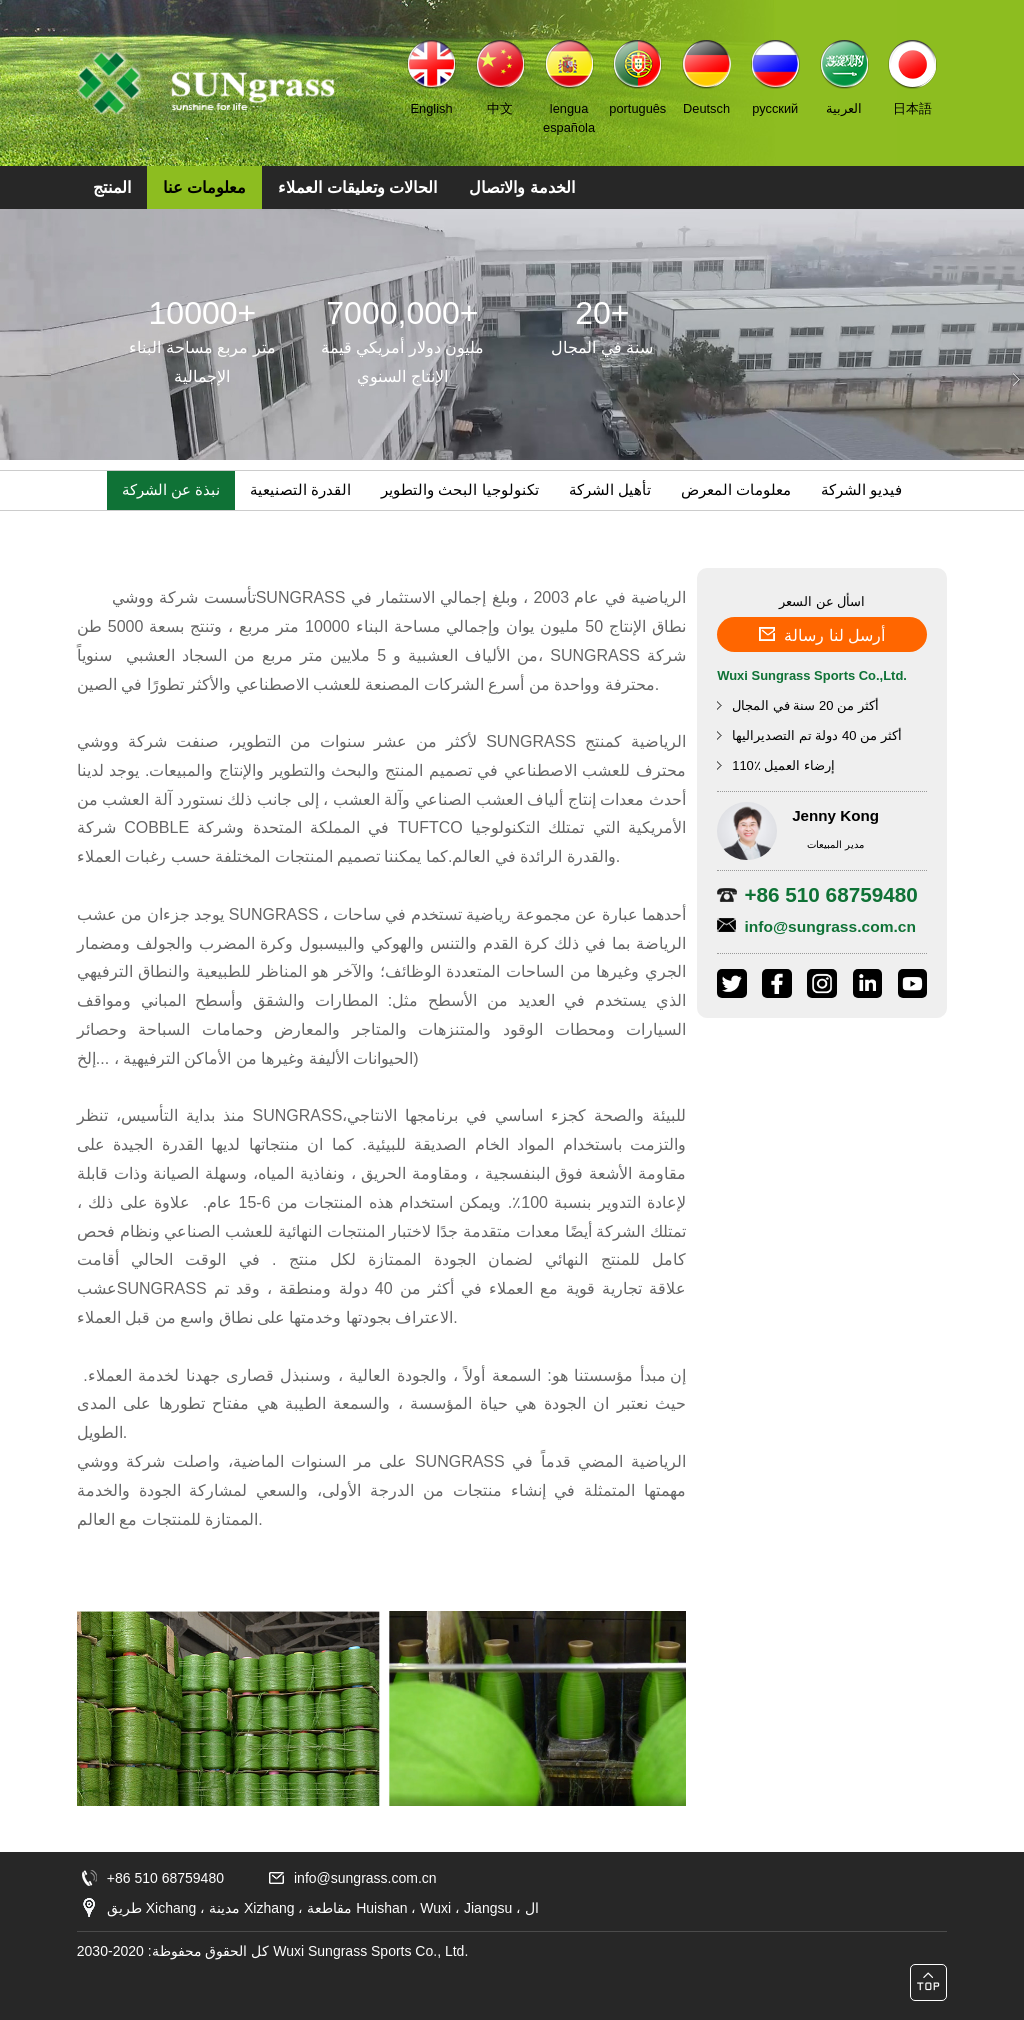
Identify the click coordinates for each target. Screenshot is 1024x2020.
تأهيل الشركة (610, 489)
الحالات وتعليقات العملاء (357, 187)
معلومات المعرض (736, 489)
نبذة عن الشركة (171, 489)
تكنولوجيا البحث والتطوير (459, 489)
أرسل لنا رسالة (822, 630)
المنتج (112, 187)
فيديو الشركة (861, 489)
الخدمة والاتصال (521, 187)
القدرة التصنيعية (300, 489)
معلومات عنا (204, 187)
